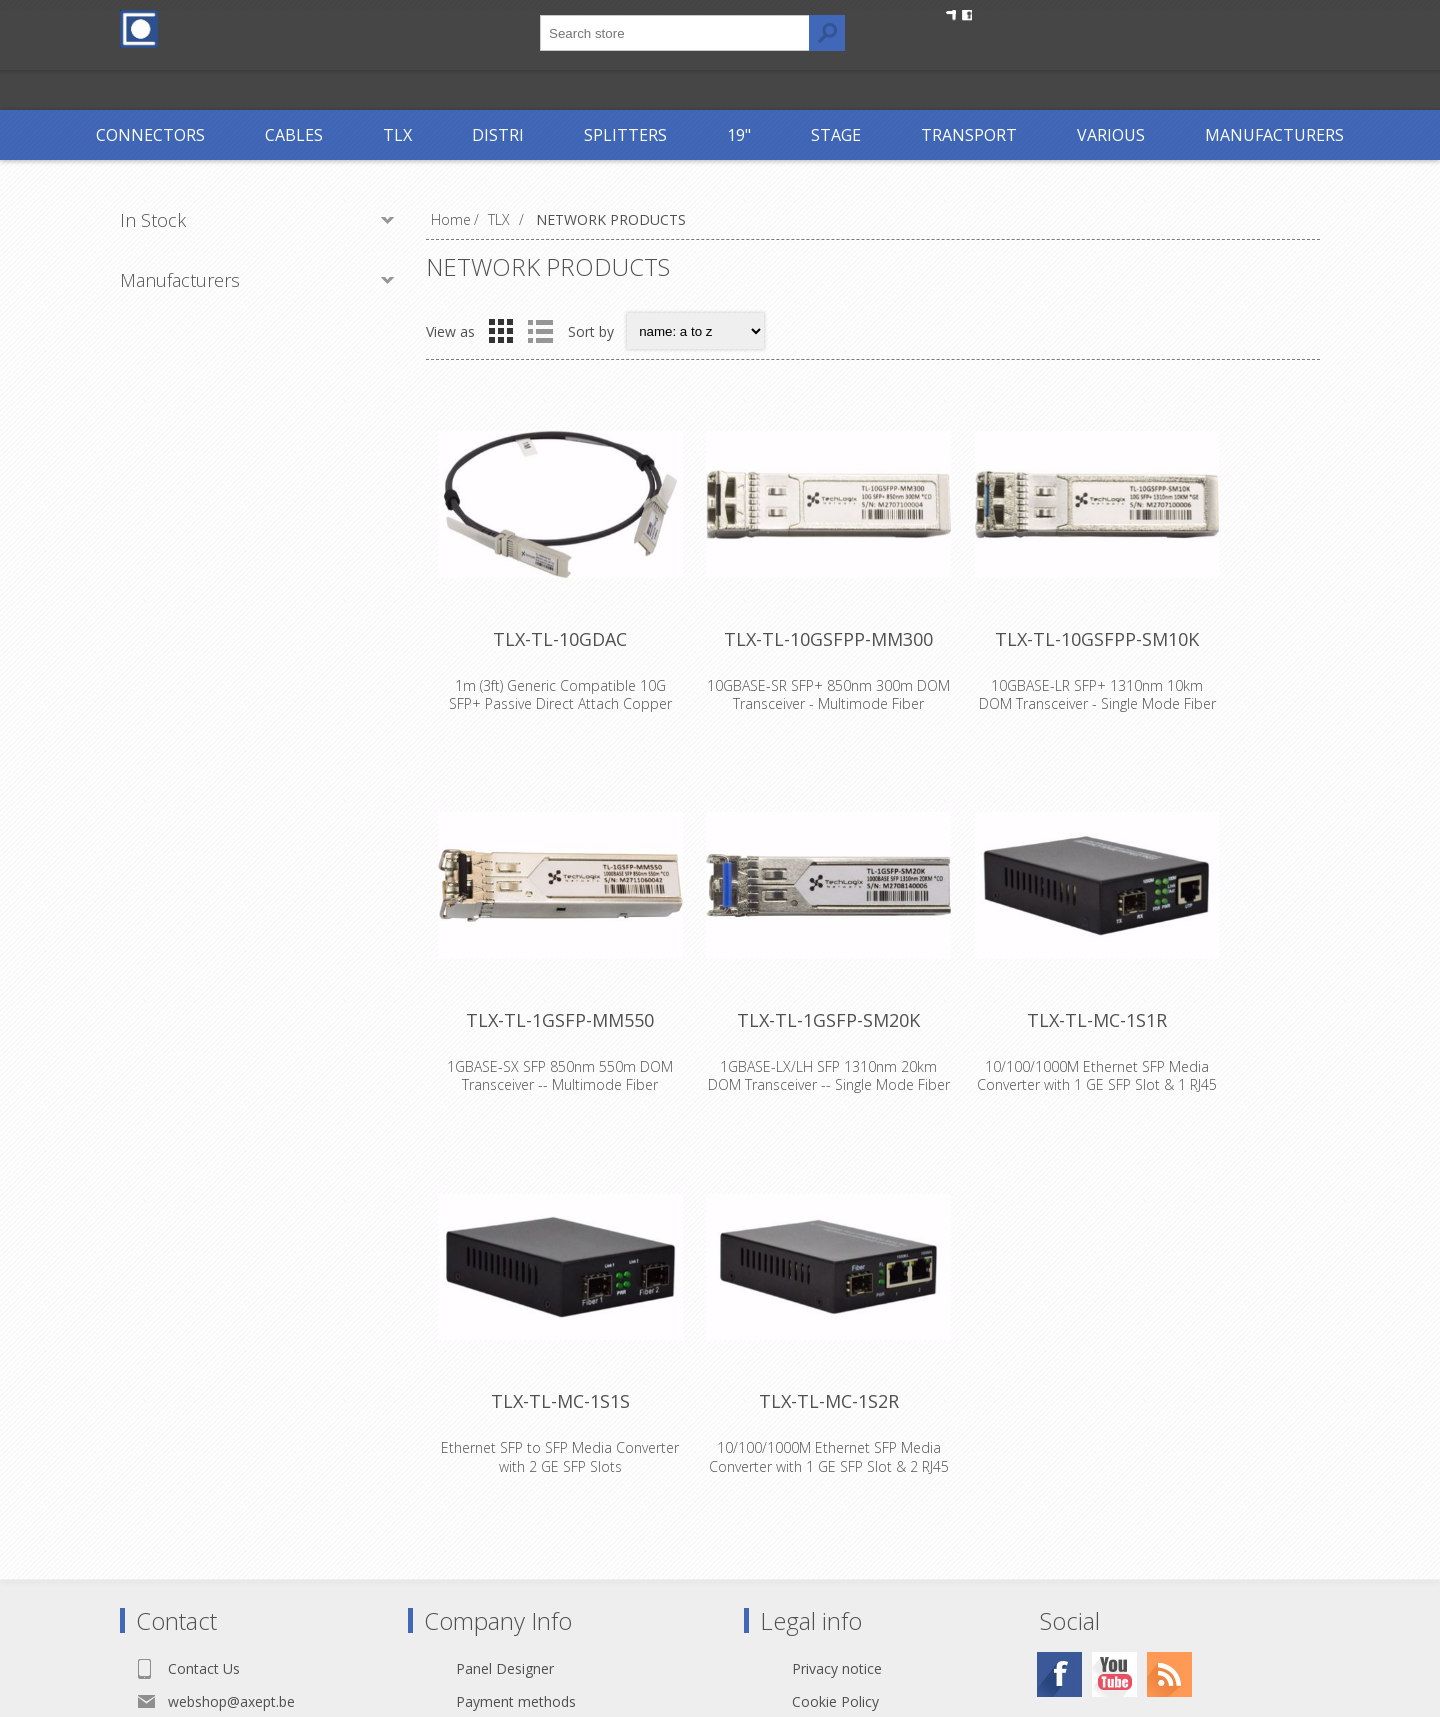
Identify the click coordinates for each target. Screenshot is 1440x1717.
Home (451, 219)
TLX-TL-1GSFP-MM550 (575, 1089)
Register (992, 27)
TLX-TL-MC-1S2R (873, 1500)
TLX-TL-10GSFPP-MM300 (873, 678)
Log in (1074, 27)
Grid (501, 331)
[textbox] (675, 33)
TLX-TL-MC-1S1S (575, 1500)
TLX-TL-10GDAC (575, 678)
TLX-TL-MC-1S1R (1171, 1089)
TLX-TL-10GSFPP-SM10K (1171, 678)
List (540, 331)
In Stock (153, 220)
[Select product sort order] (695, 331)
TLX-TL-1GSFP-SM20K (873, 1089)
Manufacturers (180, 280)
